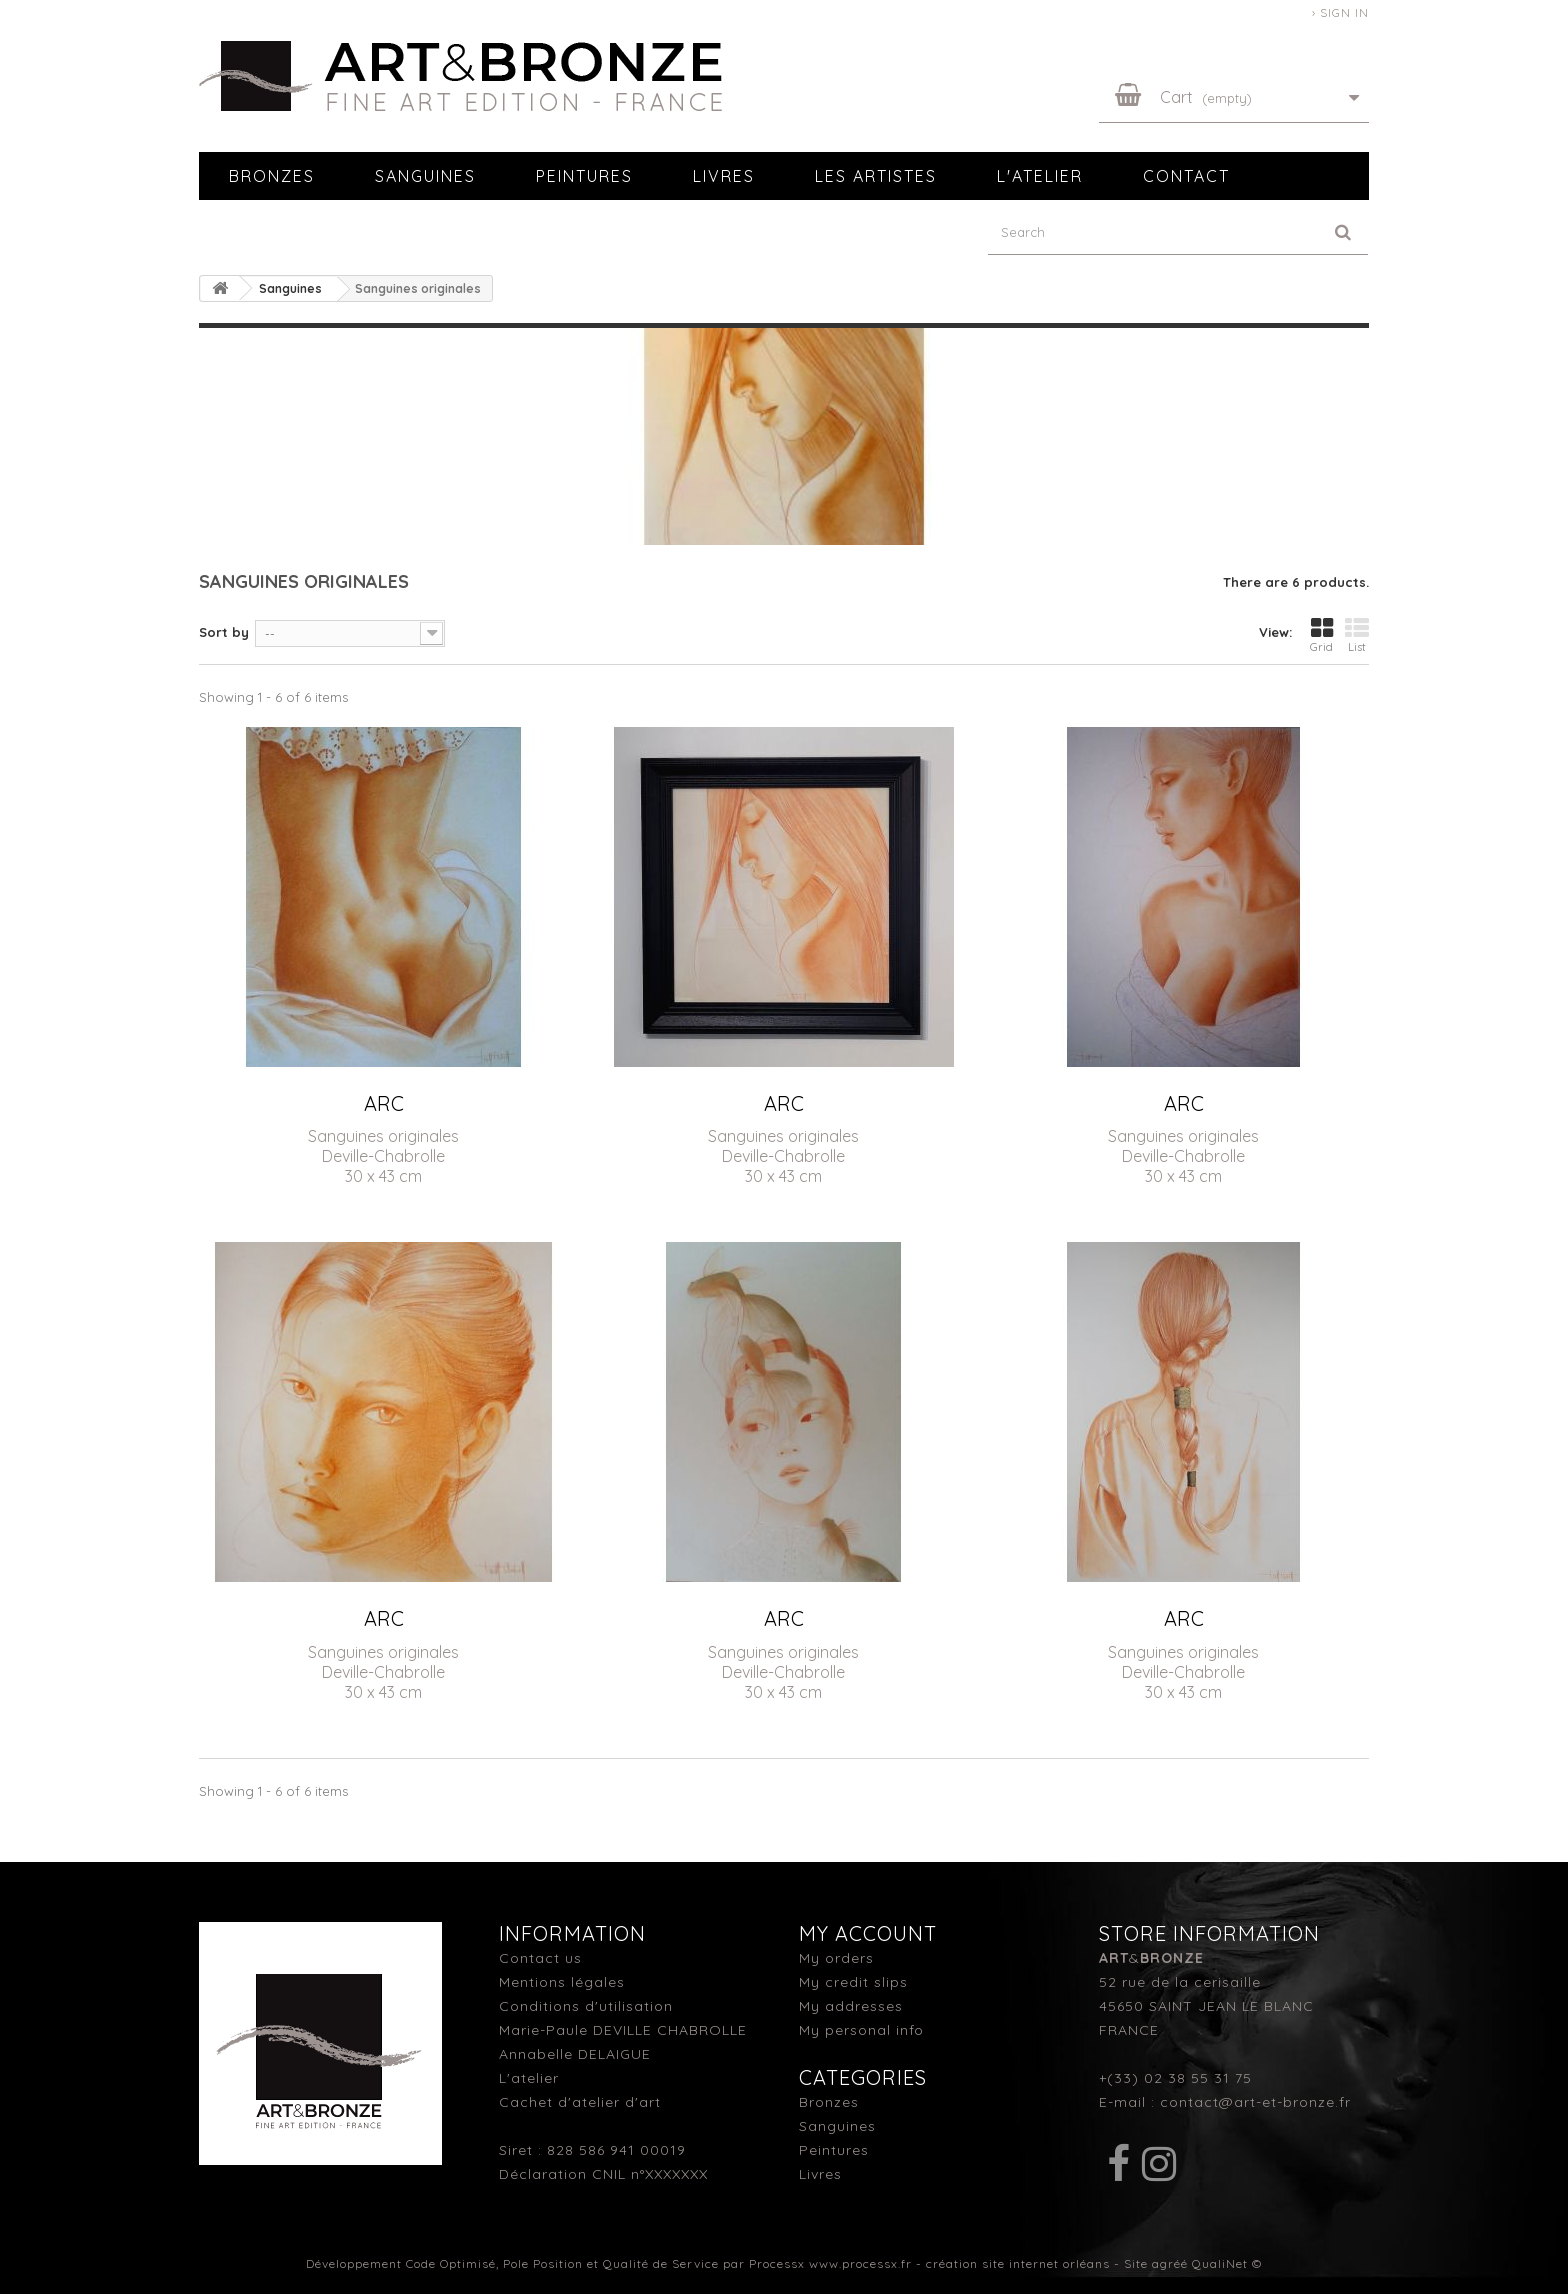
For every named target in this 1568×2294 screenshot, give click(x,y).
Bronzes (272, 176)
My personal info (861, 2030)
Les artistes (876, 176)
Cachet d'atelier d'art (580, 2102)
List (1357, 635)
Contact (1186, 176)
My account (868, 1933)
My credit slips (853, 1982)
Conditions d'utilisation (586, 2006)
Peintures (584, 176)
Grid (1321, 635)
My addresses (851, 2006)
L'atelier (1040, 176)
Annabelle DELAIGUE (575, 2054)
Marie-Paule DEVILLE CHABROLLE (623, 2030)
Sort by (224, 632)
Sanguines (425, 176)
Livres (724, 176)
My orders (836, 1958)
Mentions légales (562, 1982)
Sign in (1344, 12)
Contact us (540, 1958)
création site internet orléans (1018, 2263)
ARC (384, 1103)
